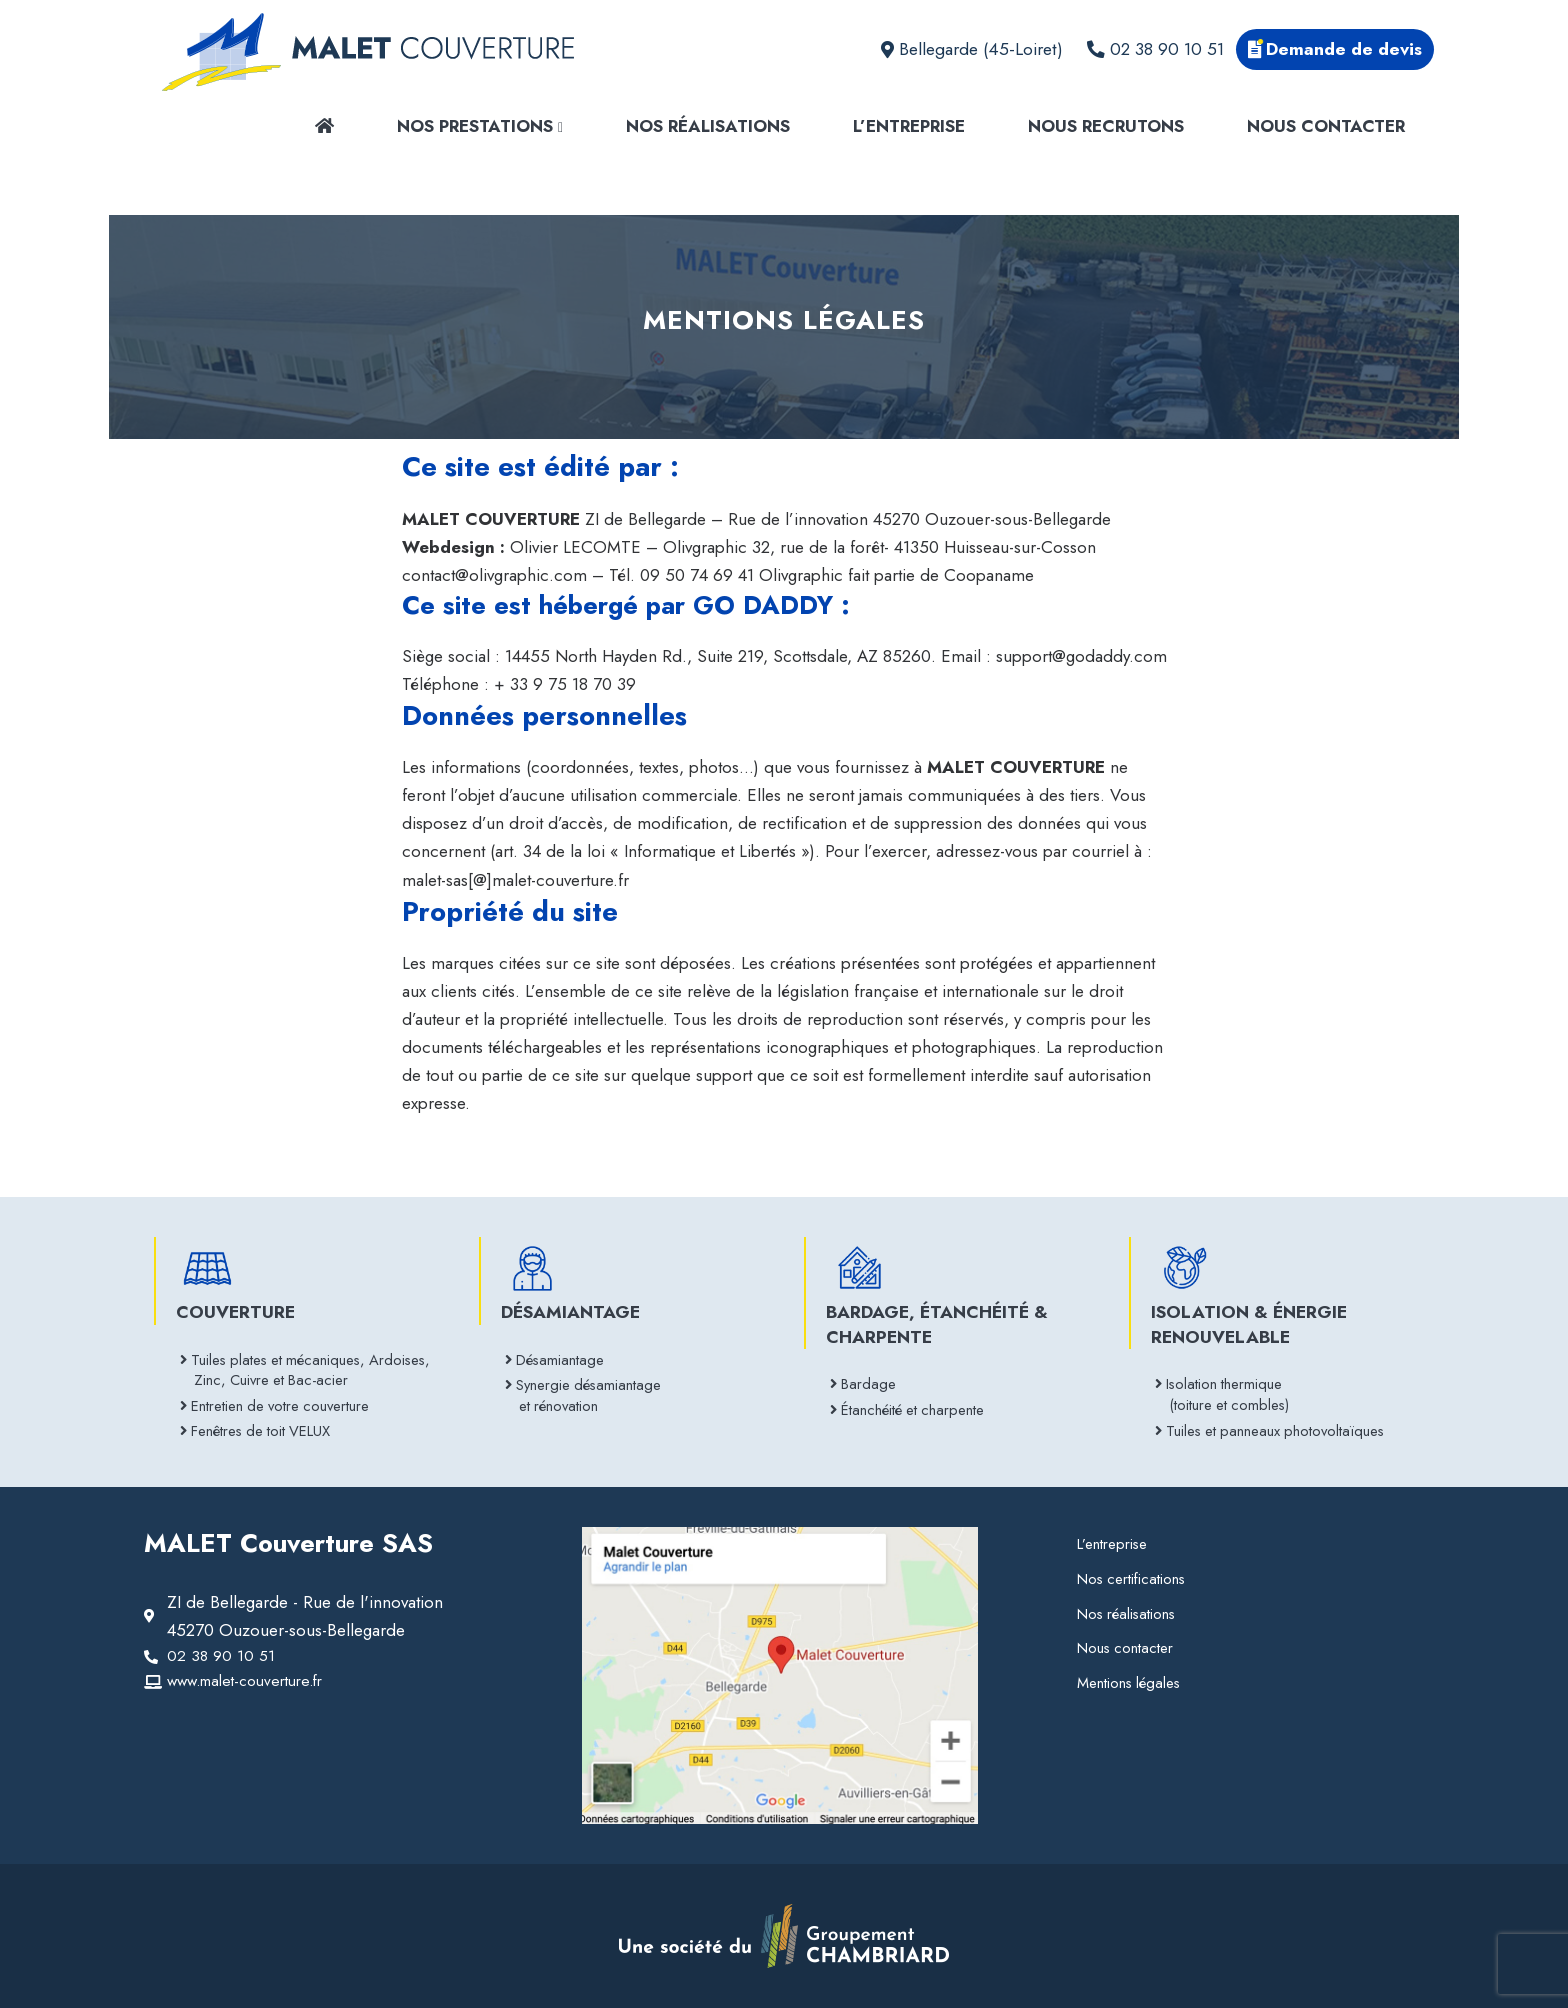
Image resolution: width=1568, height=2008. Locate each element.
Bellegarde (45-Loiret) (972, 49)
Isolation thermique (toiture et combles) (1232, 1387)
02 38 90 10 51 (1155, 49)
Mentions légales (1134, 1688)
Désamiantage (565, 1351)
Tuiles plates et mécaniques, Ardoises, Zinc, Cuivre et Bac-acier (311, 1362)
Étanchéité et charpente (920, 1404)
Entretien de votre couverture (290, 1402)
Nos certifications (1136, 1580)
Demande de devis (1335, 49)
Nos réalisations (708, 126)
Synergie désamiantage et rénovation (595, 1391)
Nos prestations (480, 126)
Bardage (871, 1376)
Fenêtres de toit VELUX (268, 1430)
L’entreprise (909, 126)
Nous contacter (1326, 126)
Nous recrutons (1106, 126)
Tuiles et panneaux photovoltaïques (1286, 1426)
